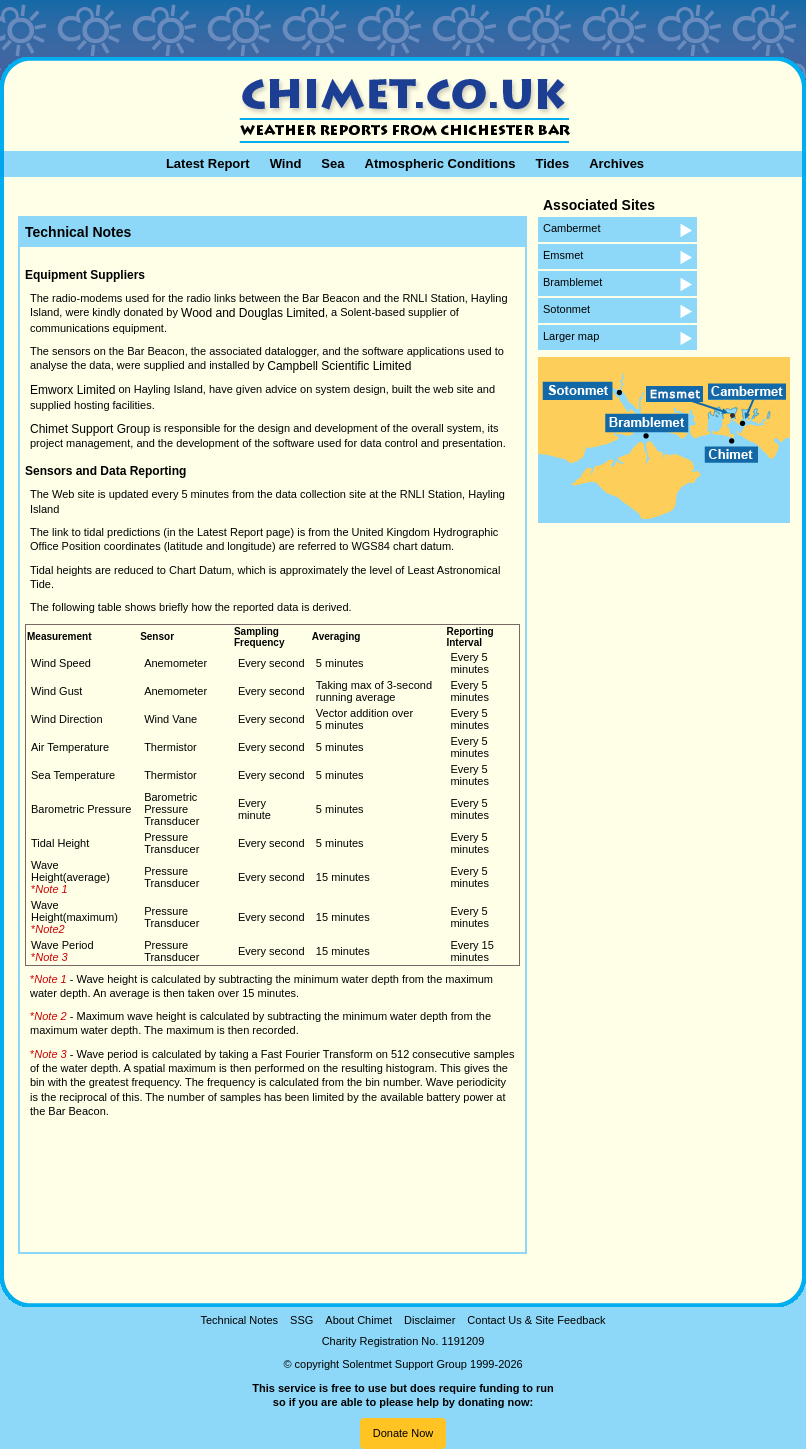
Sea (332, 163)
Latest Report (208, 163)
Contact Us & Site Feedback (536, 1320)
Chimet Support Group (90, 429)
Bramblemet (572, 282)
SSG (301, 1320)
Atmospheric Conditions (440, 163)
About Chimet (358, 1320)
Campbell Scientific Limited (339, 366)
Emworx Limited (72, 390)
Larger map (571, 336)
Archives (616, 163)
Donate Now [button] (403, 1433)
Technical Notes (239, 1320)
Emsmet (563, 255)
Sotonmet (566, 309)
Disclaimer (429, 1320)
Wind (286, 163)
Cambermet (571, 228)
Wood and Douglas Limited (253, 313)
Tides (552, 163)
